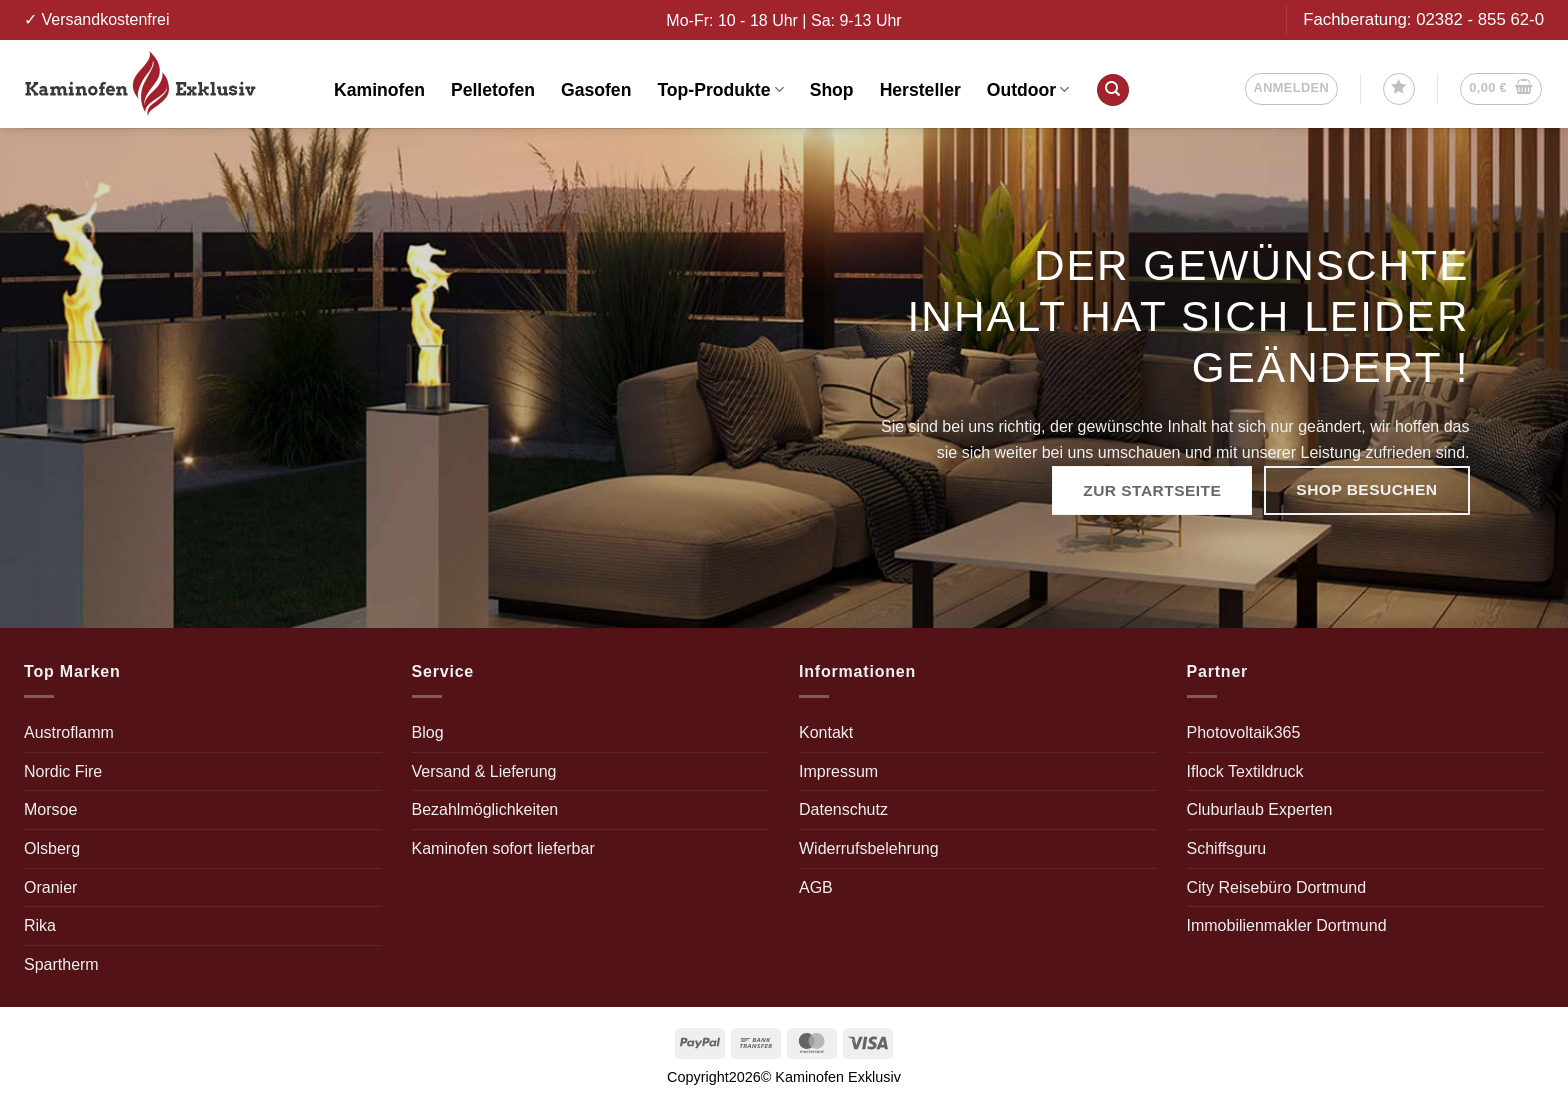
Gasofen (596, 90)
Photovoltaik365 (1244, 732)
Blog (428, 732)
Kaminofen (379, 90)
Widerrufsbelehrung (869, 848)
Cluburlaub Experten (1260, 809)
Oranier (50, 887)
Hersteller (920, 90)
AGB (816, 887)
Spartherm (61, 964)
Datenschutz (843, 809)
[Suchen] (1113, 90)
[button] (1292, 89)
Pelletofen (493, 90)
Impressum (838, 771)
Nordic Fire (63, 771)
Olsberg (52, 848)
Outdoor (1028, 90)
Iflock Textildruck (1245, 771)
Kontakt (826, 732)
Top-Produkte (720, 90)
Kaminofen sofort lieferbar (503, 848)
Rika (40, 925)
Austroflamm (69, 732)
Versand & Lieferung (484, 771)
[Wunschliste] (1399, 89)
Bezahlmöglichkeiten (485, 809)
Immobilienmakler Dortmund (1287, 925)
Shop (832, 90)
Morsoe (50, 809)
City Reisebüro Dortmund (1277, 887)
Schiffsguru (1227, 848)
